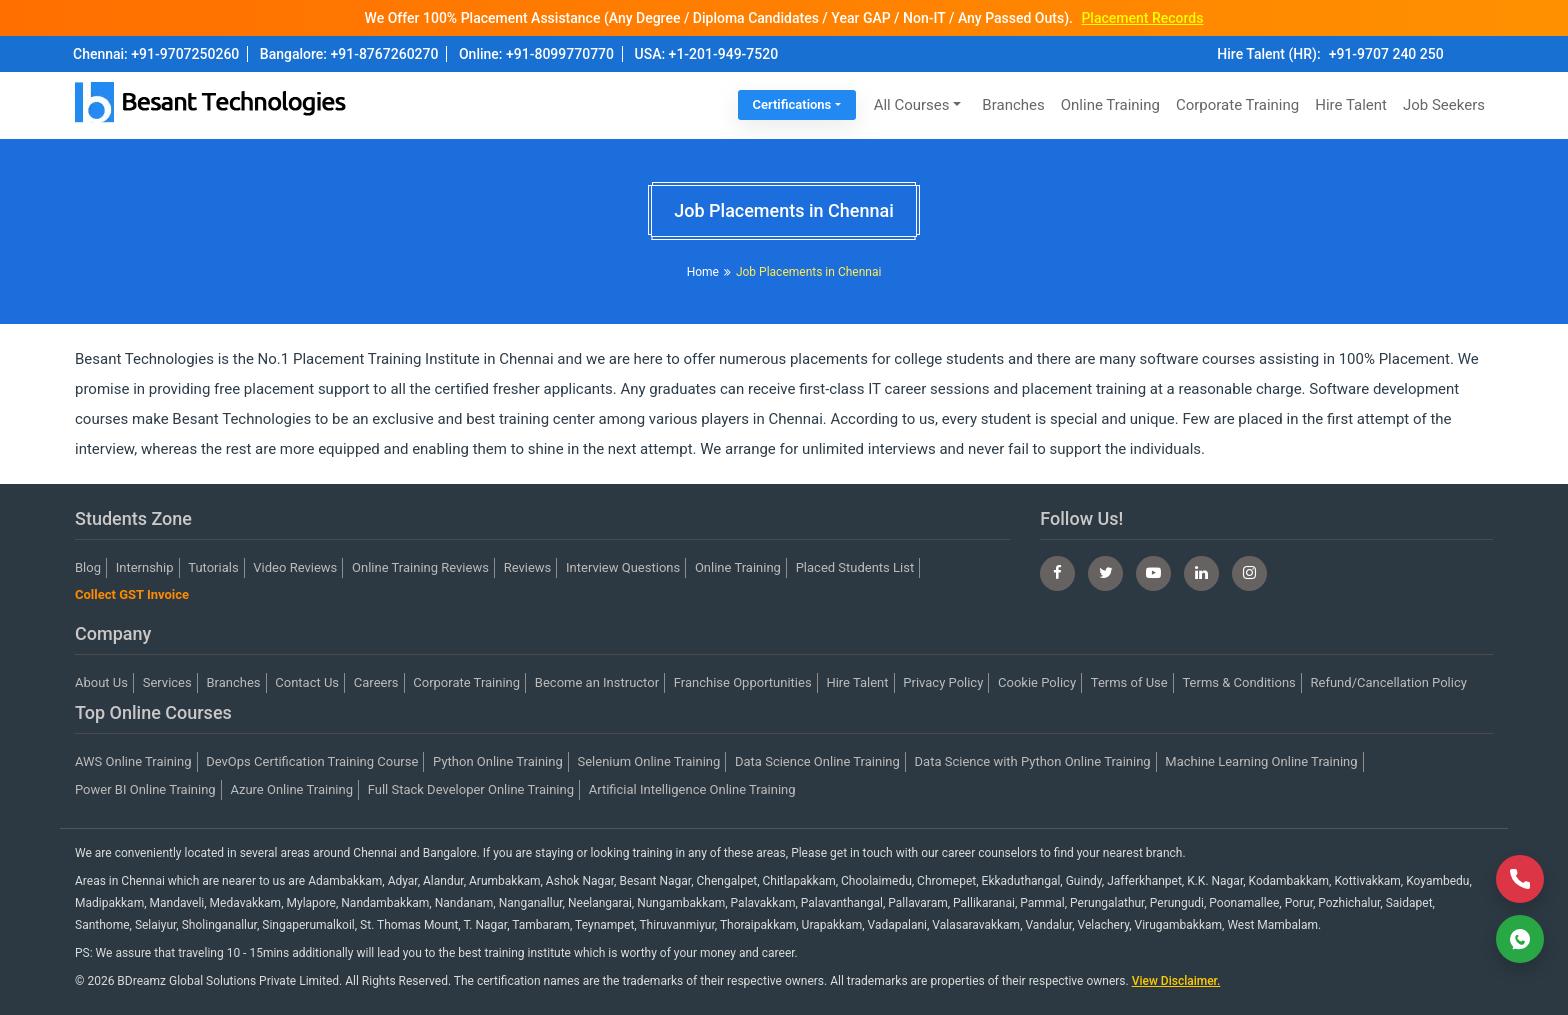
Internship (145, 567)
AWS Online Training (133, 761)
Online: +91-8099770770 (536, 54)
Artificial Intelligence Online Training (692, 789)
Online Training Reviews (420, 567)
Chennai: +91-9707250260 (156, 54)
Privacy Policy (943, 682)
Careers (376, 682)
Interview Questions (623, 567)
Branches (1013, 105)
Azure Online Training (291, 789)
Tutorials (213, 567)
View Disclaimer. (1176, 981)
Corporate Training (1237, 105)
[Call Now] (1520, 879)
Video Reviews (295, 567)
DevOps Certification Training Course (312, 761)
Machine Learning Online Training (1261, 761)
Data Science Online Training (817, 761)
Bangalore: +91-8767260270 (349, 54)
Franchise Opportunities (743, 682)
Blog (88, 567)
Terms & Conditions (1238, 682)
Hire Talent (1351, 105)
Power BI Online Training (145, 789)
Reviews (528, 567)
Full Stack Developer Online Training (471, 789)
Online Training (1110, 105)
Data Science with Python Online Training (1033, 761)
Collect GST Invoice (132, 594)
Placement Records (1142, 18)
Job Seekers (1444, 105)
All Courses (912, 105)
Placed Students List (855, 567)
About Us (101, 682)
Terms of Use (1129, 682)
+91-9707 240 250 (1386, 54)
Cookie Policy (1037, 682)
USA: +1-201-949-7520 (707, 54)
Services (167, 682)
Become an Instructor (597, 682)
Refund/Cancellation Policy (1389, 682)
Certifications (792, 104)
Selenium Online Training (649, 761)
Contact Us (307, 682)
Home (703, 272)
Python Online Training (498, 761)
